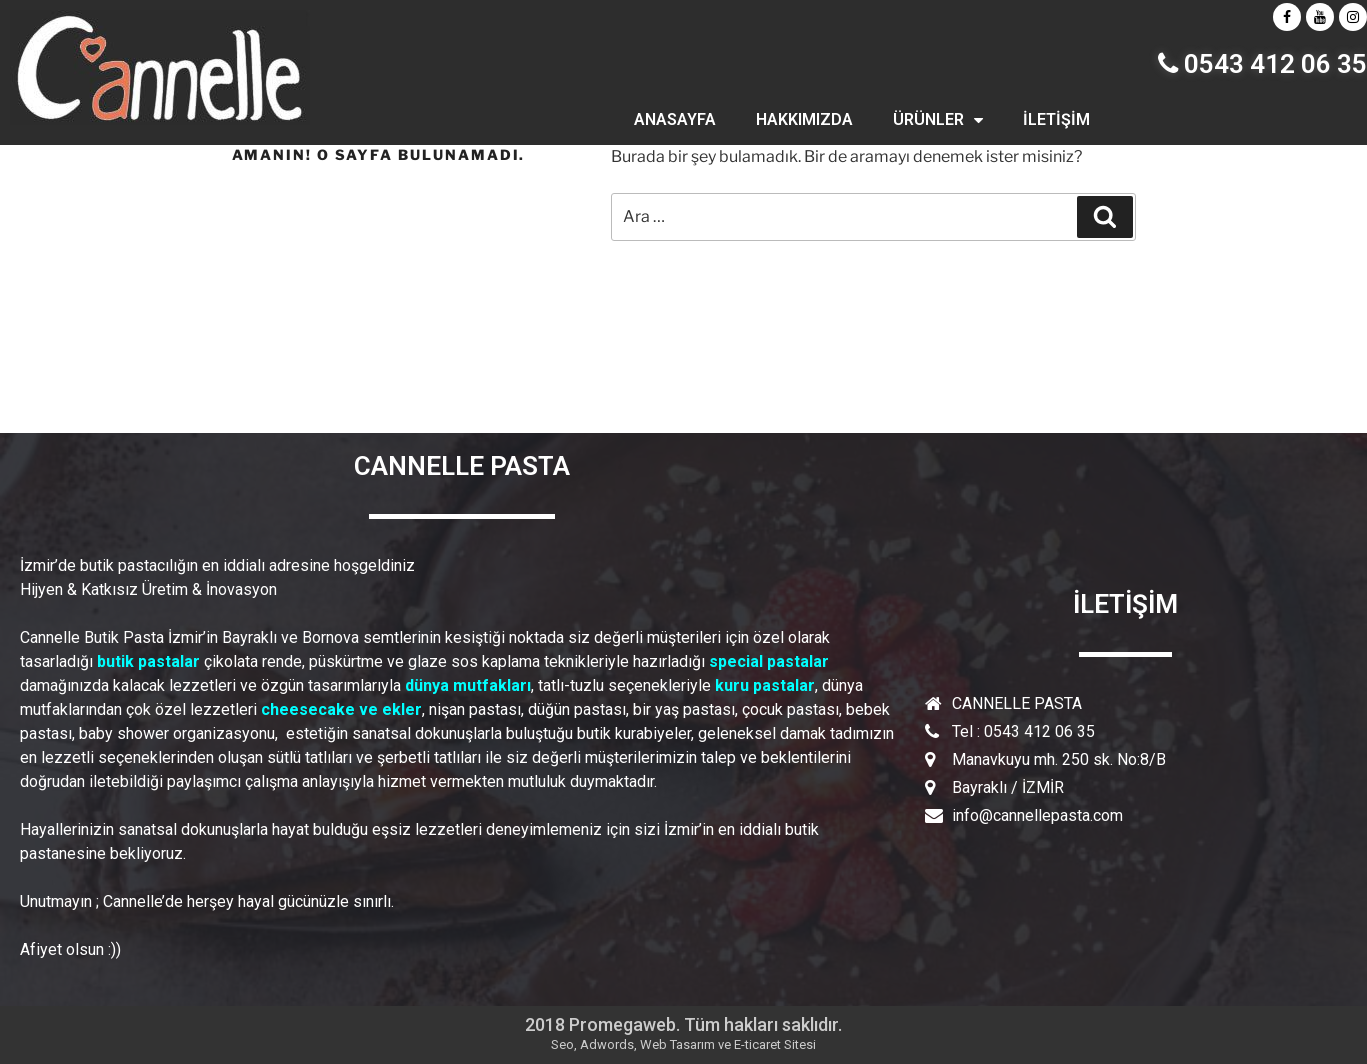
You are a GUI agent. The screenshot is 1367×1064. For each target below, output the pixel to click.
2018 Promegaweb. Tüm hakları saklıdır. (683, 1024)
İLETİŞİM (1056, 119)
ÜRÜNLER (938, 120)
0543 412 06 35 (1262, 64)
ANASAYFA (675, 119)
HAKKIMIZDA (804, 119)
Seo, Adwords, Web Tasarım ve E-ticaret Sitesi (683, 1044)
